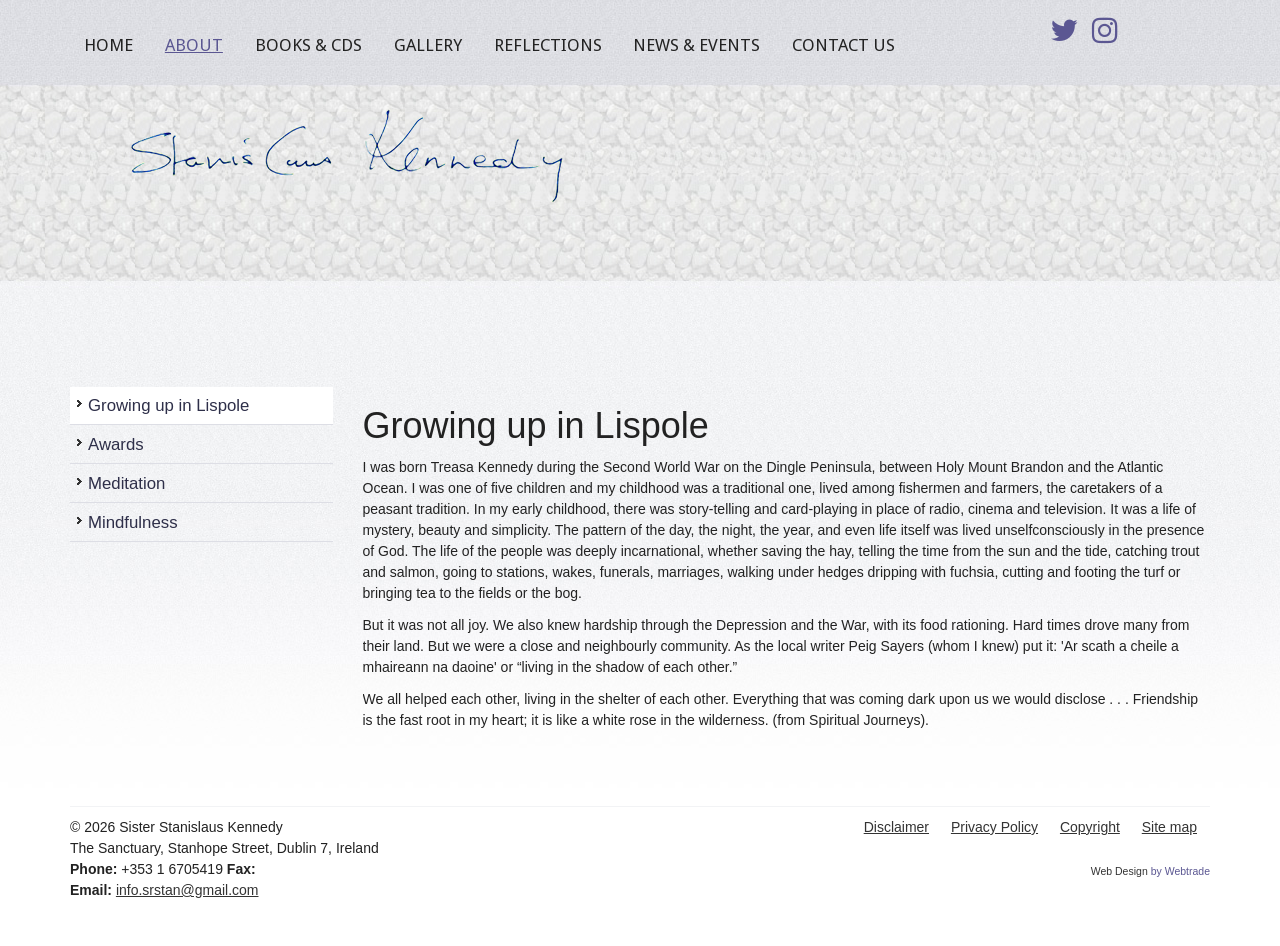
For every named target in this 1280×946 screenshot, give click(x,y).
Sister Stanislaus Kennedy (335, 150)
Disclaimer (896, 827)
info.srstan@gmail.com (187, 890)
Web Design (1119, 871)
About (194, 45)
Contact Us (843, 45)
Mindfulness (133, 522)
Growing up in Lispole (168, 405)
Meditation (126, 483)
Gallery (428, 45)
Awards (116, 444)
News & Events (696, 45)
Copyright (1090, 827)
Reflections (548, 45)
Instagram (1105, 36)
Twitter (1064, 36)
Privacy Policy (994, 827)
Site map (1169, 827)
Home (108, 45)
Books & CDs (308, 45)
